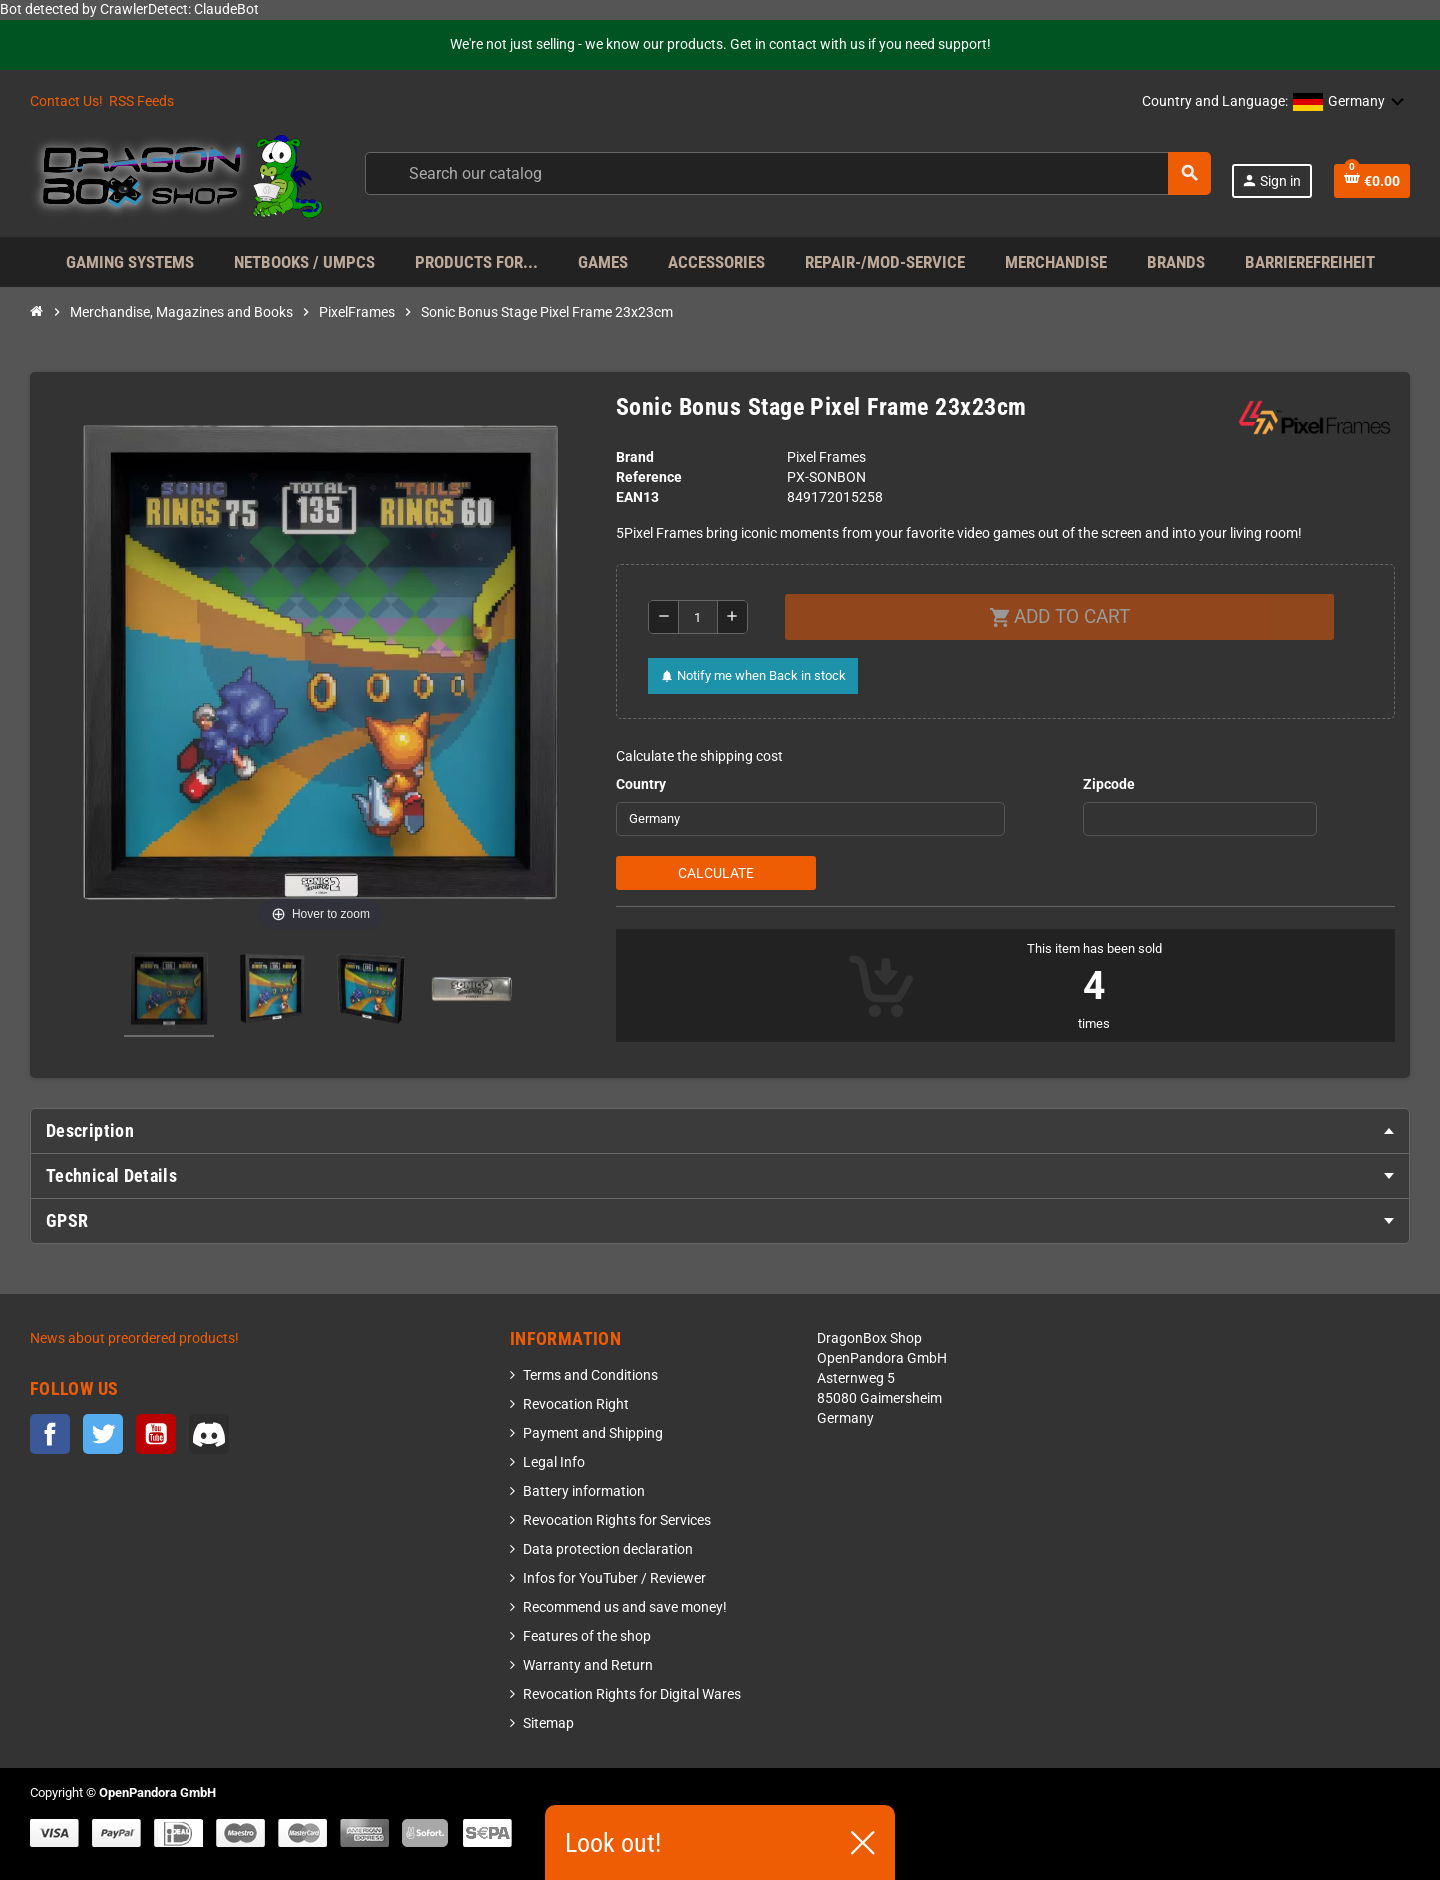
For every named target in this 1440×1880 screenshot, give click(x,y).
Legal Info (554, 1462)
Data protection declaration (608, 1549)
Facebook (50, 1434)
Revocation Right (576, 1404)
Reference (649, 477)
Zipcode (1109, 784)
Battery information (584, 1491)
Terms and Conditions (590, 1375)
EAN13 (637, 497)
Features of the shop (587, 1636)
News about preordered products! (134, 1338)
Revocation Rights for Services (617, 1520)
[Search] (787, 173)
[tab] (720, 1131)
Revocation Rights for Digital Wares (632, 1694)
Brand (635, 457)
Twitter (103, 1434)
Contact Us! (66, 101)
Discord (209, 1434)
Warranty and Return (588, 1665)
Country (641, 784)
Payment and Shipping (593, 1433)
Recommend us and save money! (625, 1607)
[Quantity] (698, 617)
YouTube (156, 1434)
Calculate (716, 873)
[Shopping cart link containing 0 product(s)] (1372, 181)
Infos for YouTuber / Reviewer (614, 1578)
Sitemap (548, 1723)
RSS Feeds (141, 101)
